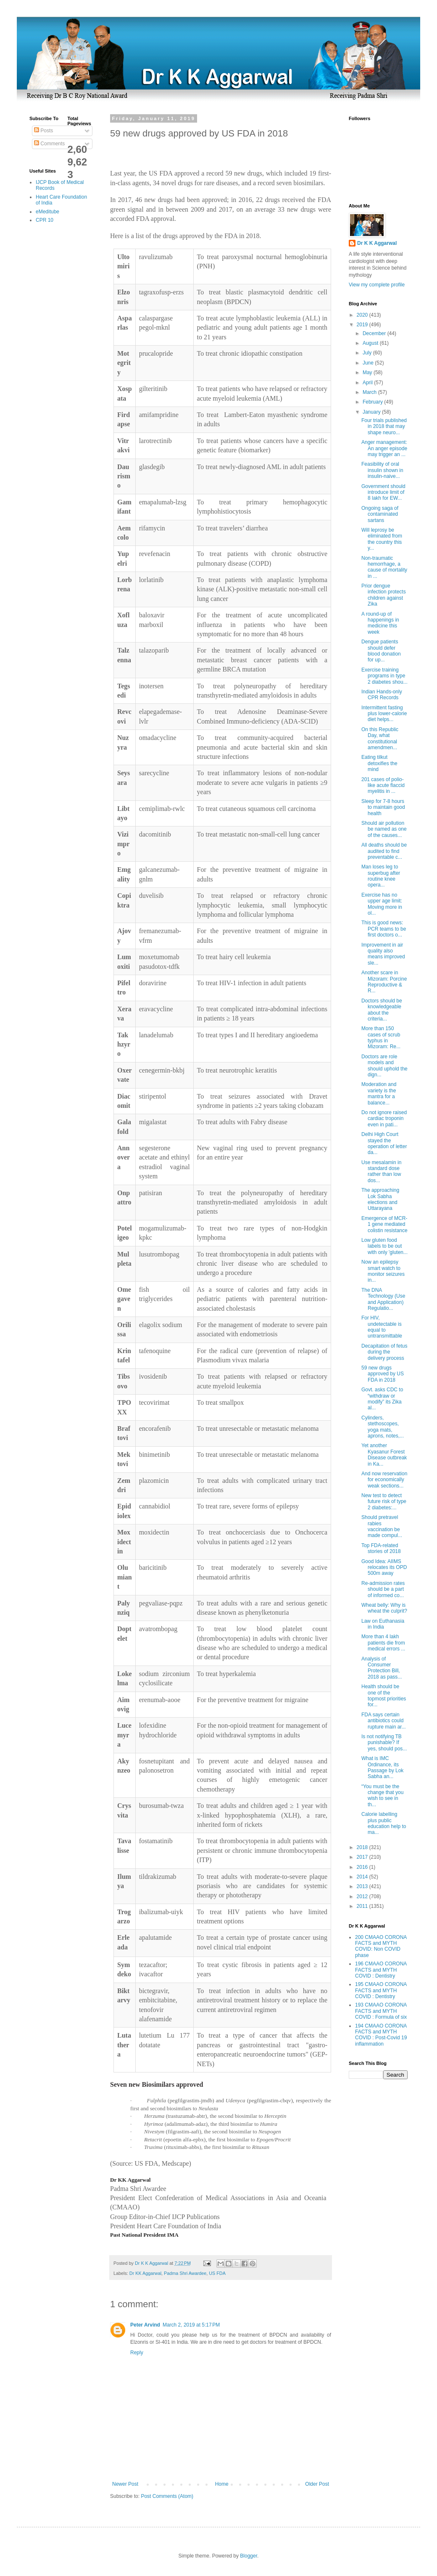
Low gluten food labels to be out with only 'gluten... (384, 1246)
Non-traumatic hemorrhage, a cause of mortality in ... (384, 567)
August (371, 343)
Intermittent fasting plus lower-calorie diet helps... (384, 714)
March (370, 392)
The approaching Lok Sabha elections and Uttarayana (380, 1199)
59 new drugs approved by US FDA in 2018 (382, 1374)
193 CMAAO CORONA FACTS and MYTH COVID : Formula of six (381, 2011)
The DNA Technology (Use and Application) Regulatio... (383, 1299)
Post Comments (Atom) (167, 2496)
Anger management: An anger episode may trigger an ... (384, 448)
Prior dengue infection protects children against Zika (383, 595)
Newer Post (125, 2484)
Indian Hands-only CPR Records (381, 694)
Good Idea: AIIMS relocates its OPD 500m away (384, 1567)
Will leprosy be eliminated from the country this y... (381, 539)
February (373, 402)
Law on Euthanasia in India (382, 1624)
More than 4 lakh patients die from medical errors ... (383, 1643)
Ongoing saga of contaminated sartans (379, 514)
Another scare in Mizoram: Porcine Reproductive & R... (384, 982)
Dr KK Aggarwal (145, 2273)
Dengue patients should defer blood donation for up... (381, 651)
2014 (363, 1877)
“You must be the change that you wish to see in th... (382, 1795)
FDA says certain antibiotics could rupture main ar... (383, 1721)
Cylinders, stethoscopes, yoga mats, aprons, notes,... (382, 1427)
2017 (363, 1857)
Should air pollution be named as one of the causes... (384, 829)
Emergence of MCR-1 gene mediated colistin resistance (384, 1224)
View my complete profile (377, 285)
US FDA (217, 2273)
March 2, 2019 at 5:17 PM (191, 2325)
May (368, 372)
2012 (363, 1896)
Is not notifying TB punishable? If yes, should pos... (384, 1743)
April (368, 383)
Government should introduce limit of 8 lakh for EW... (383, 492)
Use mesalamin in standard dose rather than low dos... (381, 1171)
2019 (363, 325)
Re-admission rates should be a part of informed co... (383, 1589)
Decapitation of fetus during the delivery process (384, 1352)
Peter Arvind (145, 2325)
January (372, 412)
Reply (136, 2353)
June (369, 363)
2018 (363, 1847)
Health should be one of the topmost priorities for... (383, 1696)
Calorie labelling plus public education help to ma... (383, 1823)
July (368, 353)
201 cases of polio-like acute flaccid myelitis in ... (383, 785)
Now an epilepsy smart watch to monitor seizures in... (383, 1271)
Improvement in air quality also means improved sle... (383, 954)
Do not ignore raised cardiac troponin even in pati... (384, 1119)
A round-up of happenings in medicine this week (380, 623)
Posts (43, 131)
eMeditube (47, 212)
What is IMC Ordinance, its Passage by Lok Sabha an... (382, 1767)
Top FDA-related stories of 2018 (381, 1548)
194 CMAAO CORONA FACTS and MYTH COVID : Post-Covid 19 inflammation (381, 2035)
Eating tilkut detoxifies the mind (379, 763)
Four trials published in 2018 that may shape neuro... (384, 426)
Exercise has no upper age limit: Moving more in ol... (381, 904)
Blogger (248, 2556)
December (375, 333)
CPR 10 (44, 220)
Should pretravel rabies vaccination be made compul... (381, 1526)
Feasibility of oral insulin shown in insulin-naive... (382, 470)
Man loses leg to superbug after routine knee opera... (380, 876)
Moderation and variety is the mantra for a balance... (378, 1093)
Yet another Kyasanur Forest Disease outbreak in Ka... (384, 1454)
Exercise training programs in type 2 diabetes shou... (384, 676)
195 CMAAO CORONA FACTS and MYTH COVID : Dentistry (381, 1990)
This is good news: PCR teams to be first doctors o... (383, 929)
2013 (363, 1886)
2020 (363, 315)
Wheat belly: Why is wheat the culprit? (384, 1608)
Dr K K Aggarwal (377, 243)
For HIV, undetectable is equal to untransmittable (381, 1327)
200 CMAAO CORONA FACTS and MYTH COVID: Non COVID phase (381, 1946)
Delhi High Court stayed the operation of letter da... (384, 1143)
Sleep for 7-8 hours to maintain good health (383, 807)
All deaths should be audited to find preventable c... (384, 851)
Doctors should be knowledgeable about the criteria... (381, 1010)
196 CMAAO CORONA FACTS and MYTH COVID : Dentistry (381, 1970)
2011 (363, 1906)
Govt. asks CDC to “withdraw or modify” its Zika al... (382, 1399)
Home (222, 2484)
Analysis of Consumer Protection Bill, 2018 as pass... (381, 1668)
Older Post (317, 2484)
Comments (49, 144)
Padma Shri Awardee (185, 2273)
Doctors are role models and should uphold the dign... (384, 1066)
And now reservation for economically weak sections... (384, 1480)
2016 (363, 1867)
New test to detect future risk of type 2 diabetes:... (383, 1502)
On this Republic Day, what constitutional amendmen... (379, 738)
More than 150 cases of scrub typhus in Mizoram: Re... (380, 1037)
